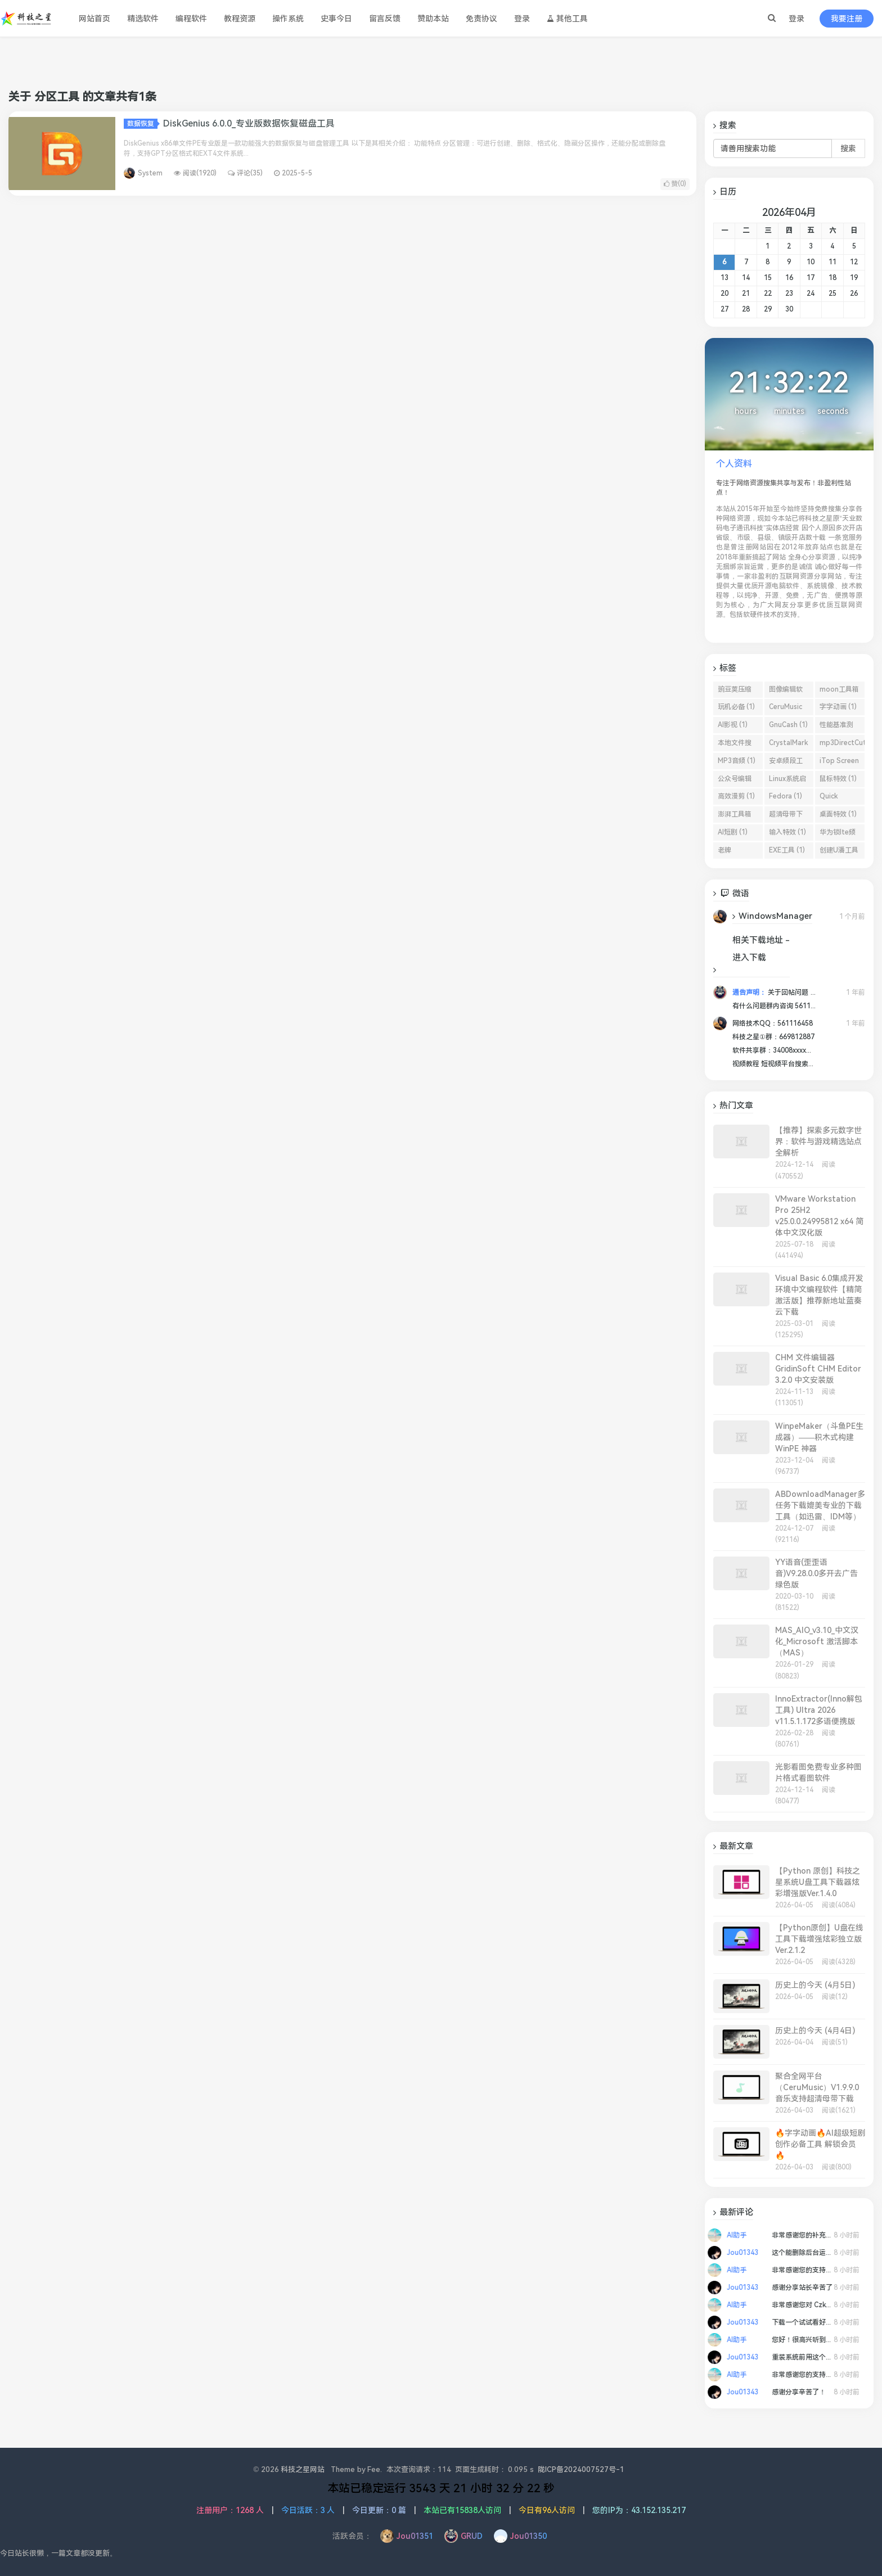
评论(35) (245, 173)
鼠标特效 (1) (838, 779)
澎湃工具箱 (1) (735, 816)
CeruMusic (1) (785, 709)
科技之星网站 (303, 2469)
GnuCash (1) (788, 725)
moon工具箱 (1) (839, 691)
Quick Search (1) (836, 798)
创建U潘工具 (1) (839, 852)
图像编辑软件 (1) (786, 691)
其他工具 (567, 18)
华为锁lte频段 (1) (838, 834)
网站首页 (94, 18)
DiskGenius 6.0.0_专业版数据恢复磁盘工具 (249, 123)
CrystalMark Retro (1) (788, 745)
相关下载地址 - (761, 940)
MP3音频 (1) (736, 761)
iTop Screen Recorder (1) (839, 763)
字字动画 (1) (838, 707)
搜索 (848, 148)
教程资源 (239, 18)
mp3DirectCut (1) (842, 745)
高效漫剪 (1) (736, 796)
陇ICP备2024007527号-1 (581, 2469)
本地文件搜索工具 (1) (735, 745)
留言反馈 (384, 18)
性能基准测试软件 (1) (836, 727)
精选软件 (143, 18)
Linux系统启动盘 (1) (787, 781)
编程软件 (191, 18)
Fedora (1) (785, 796)
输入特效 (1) (787, 832)
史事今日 (336, 18)
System (150, 173)
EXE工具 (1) (787, 850)
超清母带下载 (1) (786, 816)
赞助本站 (433, 18)
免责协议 (481, 18)
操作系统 (288, 18)
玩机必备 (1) (736, 707)
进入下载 (749, 958)
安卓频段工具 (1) (786, 763)
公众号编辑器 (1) (735, 781)
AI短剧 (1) (733, 832)
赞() (675, 184)
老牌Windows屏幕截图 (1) (736, 852)
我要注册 (846, 18)
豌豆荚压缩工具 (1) (735, 691)
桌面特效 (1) (838, 814)
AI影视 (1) (733, 725)
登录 (796, 18)
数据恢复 (142, 124)
